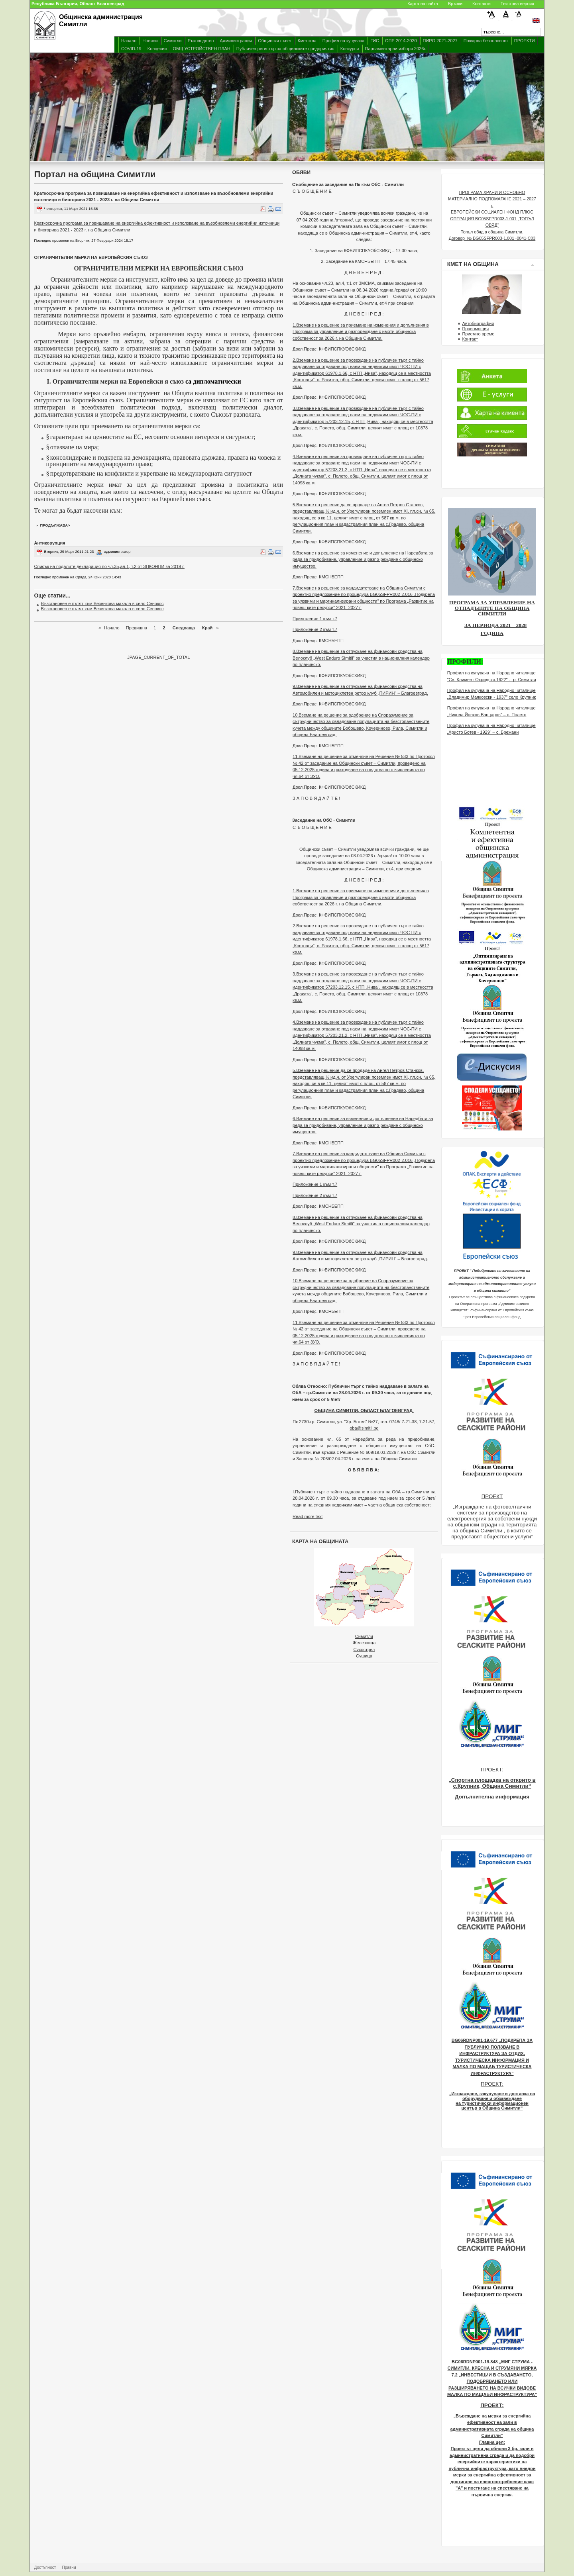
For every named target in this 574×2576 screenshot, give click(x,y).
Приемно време (478, 333)
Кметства (307, 40)
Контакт (470, 339)
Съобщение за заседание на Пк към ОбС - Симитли (348, 184)
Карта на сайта (422, 3)
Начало (128, 40)
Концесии (157, 48)
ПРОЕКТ (492, 1496)
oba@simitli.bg (364, 1428)
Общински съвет (275, 40)
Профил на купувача (343, 40)
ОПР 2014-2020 (401, 40)
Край (207, 627)
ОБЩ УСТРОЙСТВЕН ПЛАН (201, 48)
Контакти (481, 3)
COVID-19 (131, 48)
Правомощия (475, 328)
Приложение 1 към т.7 (315, 618)
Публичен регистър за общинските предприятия (285, 48)
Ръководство (201, 40)
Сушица (364, 1655)
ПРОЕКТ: (492, 1770)
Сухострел (364, 1649)
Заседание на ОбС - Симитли (323, 820)
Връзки (455, 3)
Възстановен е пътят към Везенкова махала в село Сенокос (102, 603)
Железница (364, 1642)
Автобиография (478, 323)
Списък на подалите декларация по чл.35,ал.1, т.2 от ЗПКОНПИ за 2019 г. (109, 566)
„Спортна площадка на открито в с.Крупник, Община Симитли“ (492, 1783)
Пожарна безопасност (486, 40)
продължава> (55, 525)
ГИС (374, 40)
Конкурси (349, 48)
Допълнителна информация (492, 1797)
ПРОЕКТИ (524, 40)
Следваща (184, 627)
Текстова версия (517, 3)
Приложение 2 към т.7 (315, 629)
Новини (149, 40)
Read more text (307, 1516)
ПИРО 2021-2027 (440, 40)
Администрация (236, 40)
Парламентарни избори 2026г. (395, 48)
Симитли (173, 40)
